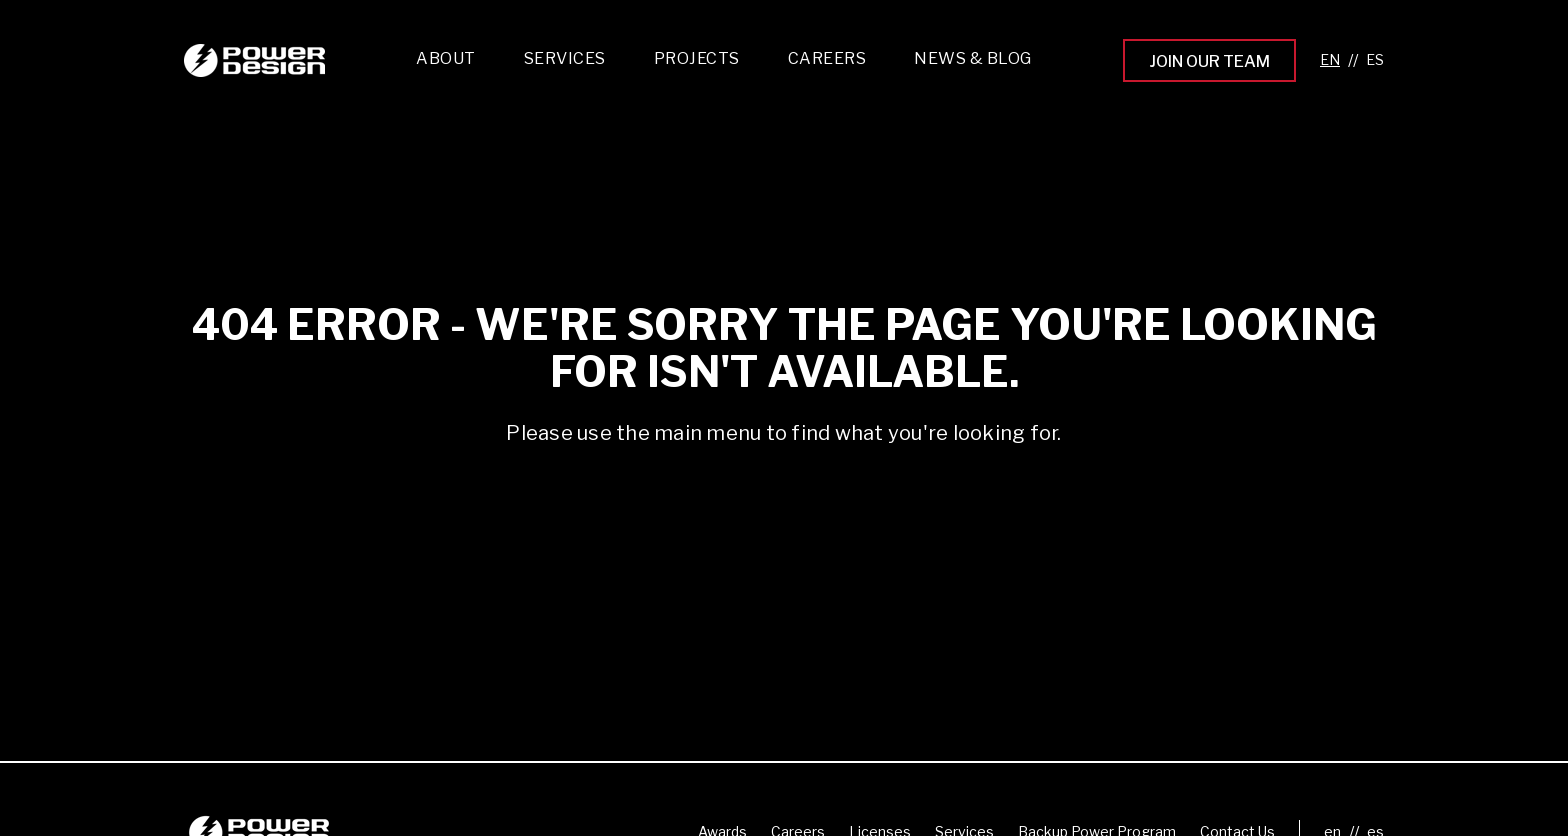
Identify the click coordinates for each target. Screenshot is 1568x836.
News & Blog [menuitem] (973, 58)
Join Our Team (1209, 61)
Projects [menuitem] (697, 58)
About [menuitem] (446, 58)
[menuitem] (565, 63)
